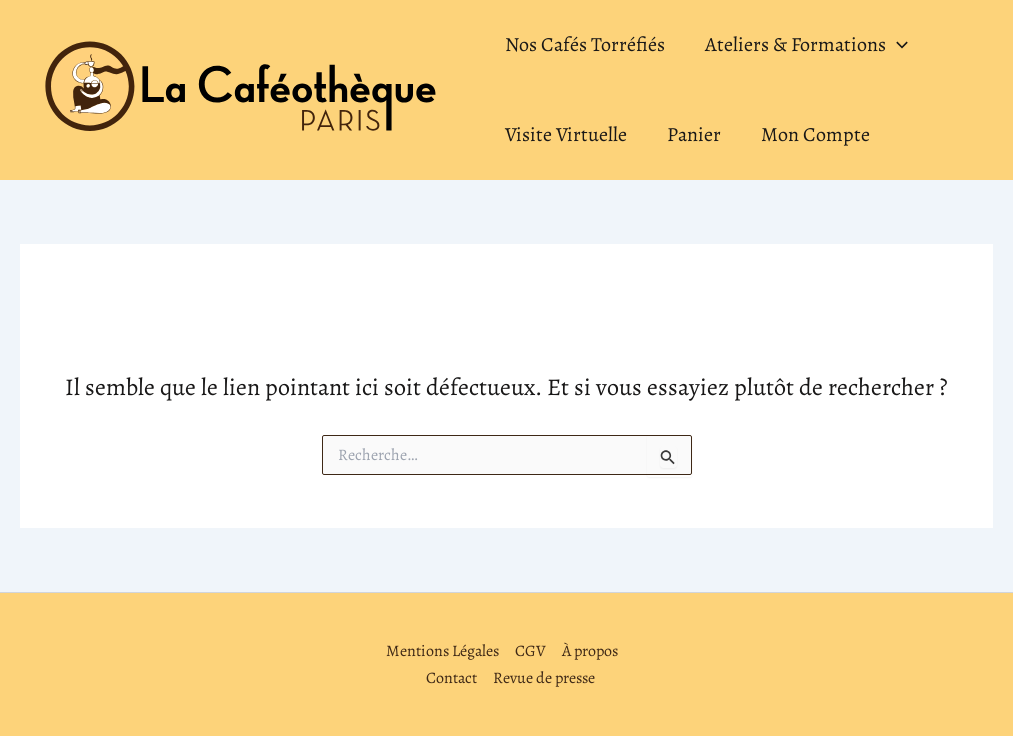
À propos (590, 651)
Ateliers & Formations (806, 45)
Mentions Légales (442, 651)
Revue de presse (544, 678)
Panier (694, 134)
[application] (897, 45)
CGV (530, 651)
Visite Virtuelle (566, 134)
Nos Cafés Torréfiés (585, 44)
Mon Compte (815, 134)
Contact (451, 678)
